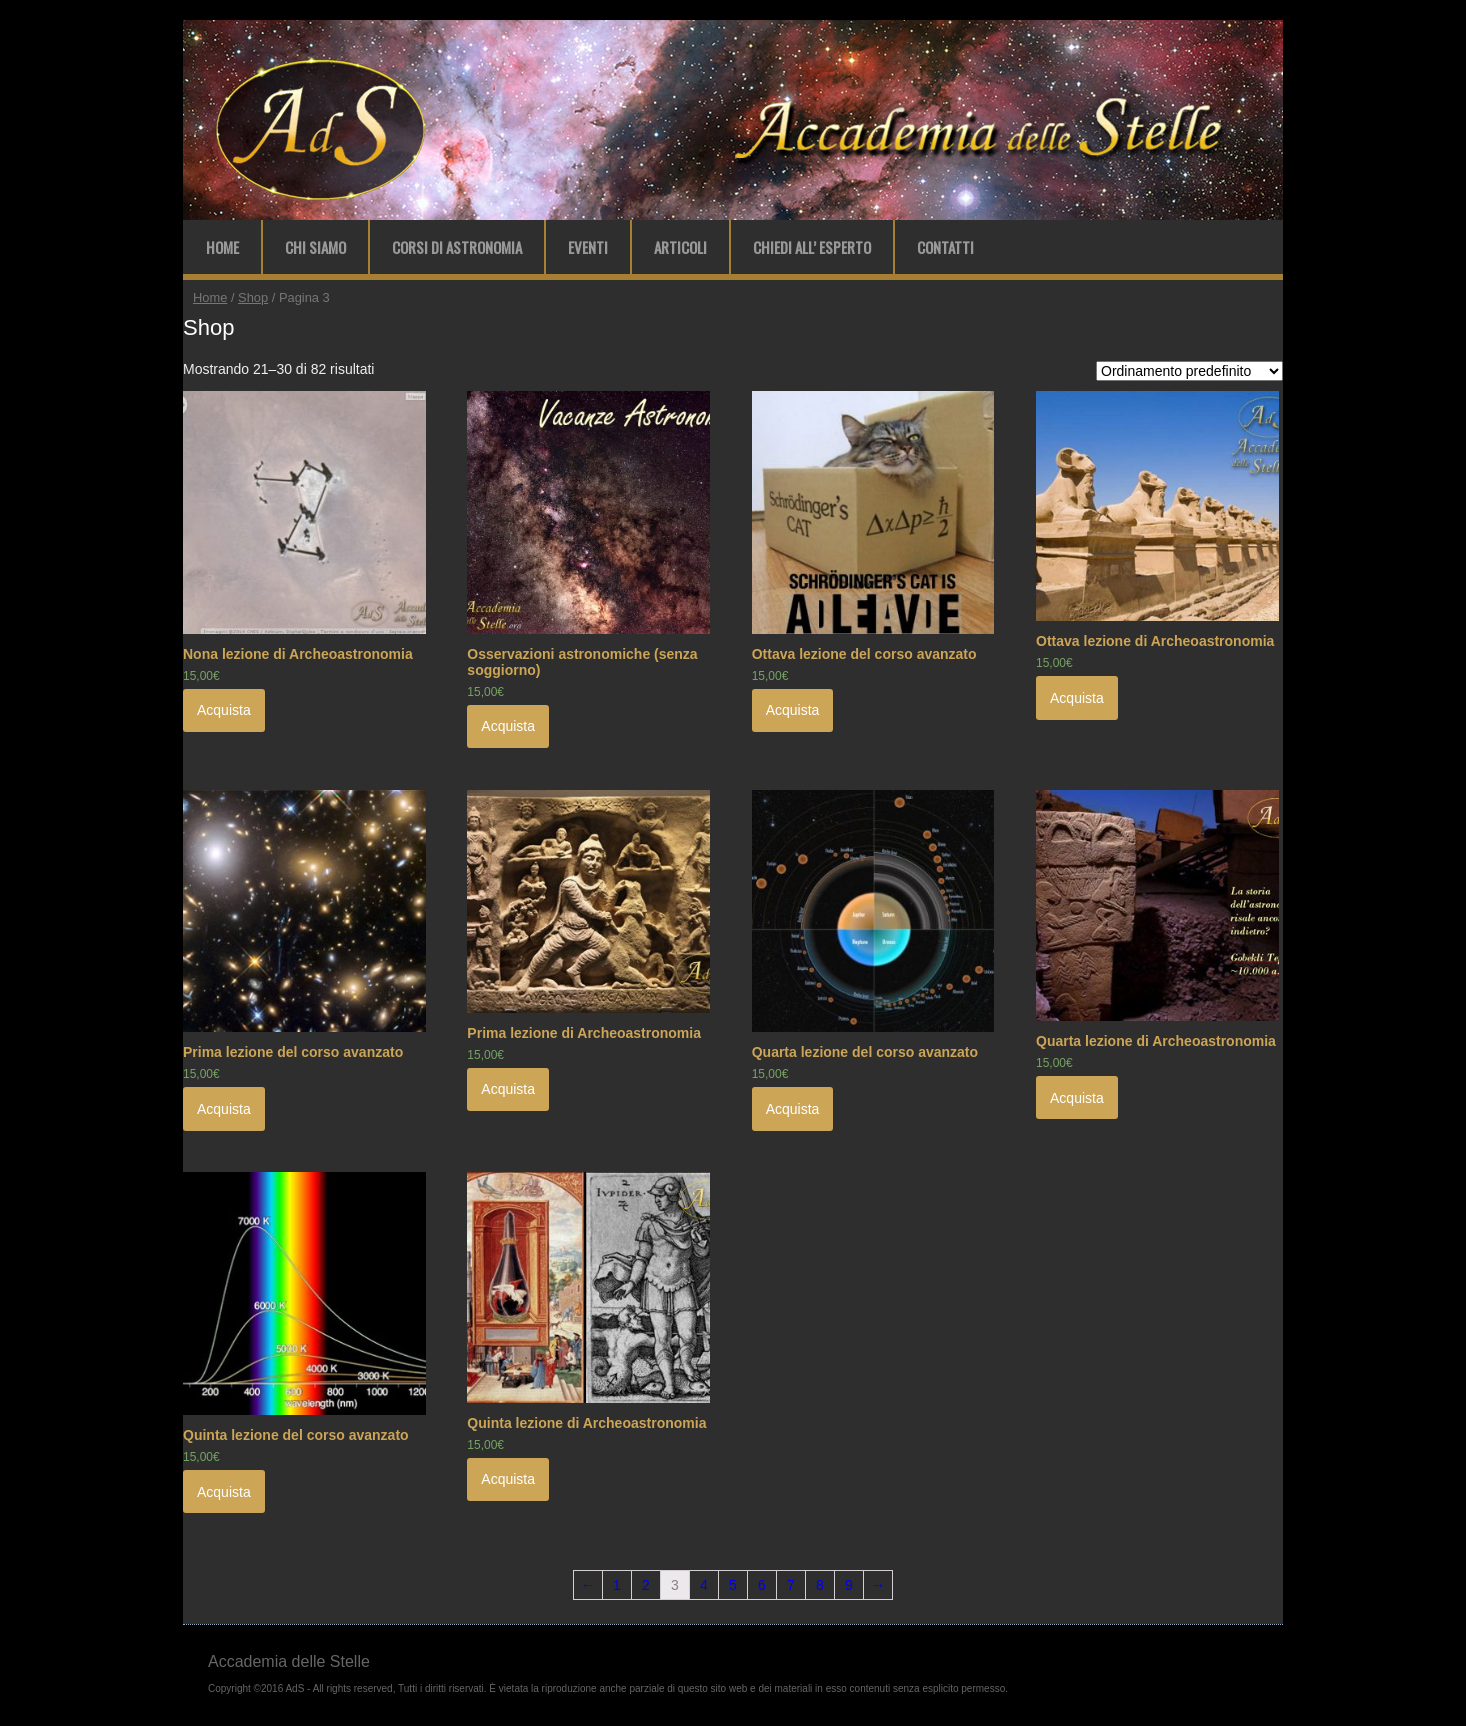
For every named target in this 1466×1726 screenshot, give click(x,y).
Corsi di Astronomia (457, 247)
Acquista (224, 710)
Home (222, 247)
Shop (253, 297)
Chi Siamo (315, 247)
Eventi (588, 247)
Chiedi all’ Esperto (812, 247)
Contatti (945, 247)
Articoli (680, 247)
